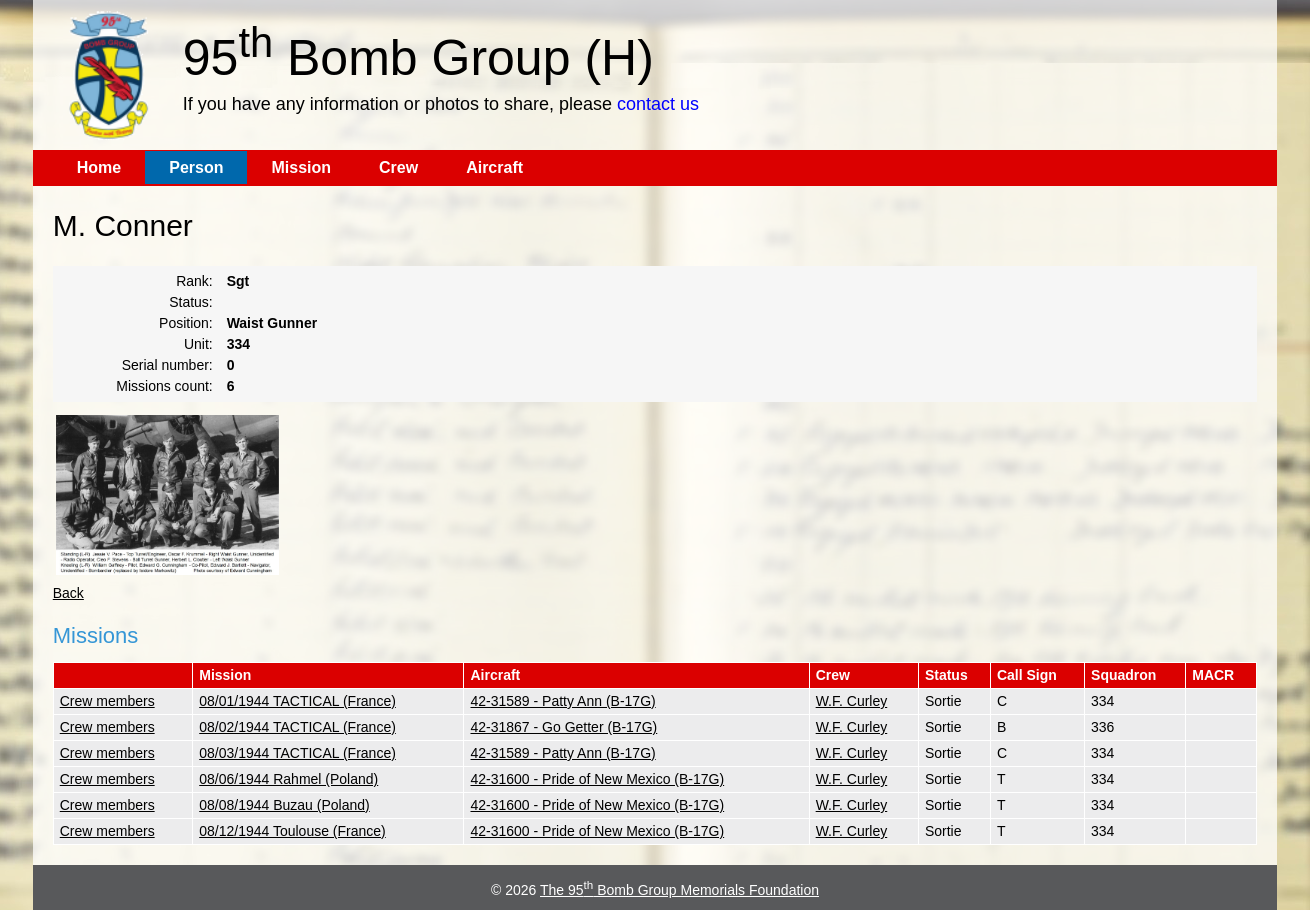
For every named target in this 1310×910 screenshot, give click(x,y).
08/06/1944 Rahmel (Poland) (288, 779)
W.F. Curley (852, 701)
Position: (186, 323)
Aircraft (494, 167)
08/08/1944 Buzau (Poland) (284, 805)
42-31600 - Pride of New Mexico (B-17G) (597, 779)
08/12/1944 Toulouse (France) (292, 831)
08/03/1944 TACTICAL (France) (297, 753)
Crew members (107, 701)
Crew (398, 167)
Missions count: (164, 386)
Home (99, 167)
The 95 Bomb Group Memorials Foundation (679, 890)
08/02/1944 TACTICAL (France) (297, 727)
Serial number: (167, 365)
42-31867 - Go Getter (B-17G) (563, 727)
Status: (191, 302)
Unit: (198, 344)
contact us (658, 104)
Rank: (194, 281)
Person (196, 167)
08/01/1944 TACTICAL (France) (297, 701)
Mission (301, 167)
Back (68, 593)
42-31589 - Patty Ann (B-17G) (562, 701)
